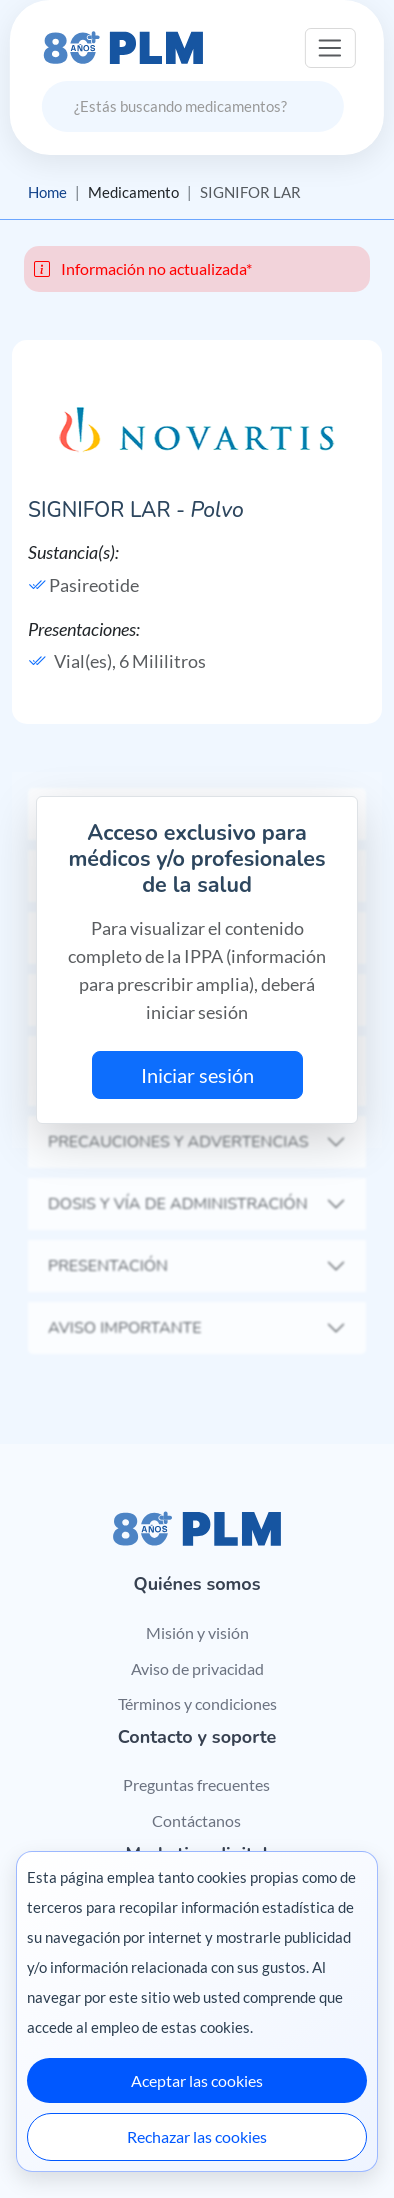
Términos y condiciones (197, 1703)
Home (47, 192)
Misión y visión (197, 1632)
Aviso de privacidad (197, 1668)
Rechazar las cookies (197, 2136)
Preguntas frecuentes (196, 1784)
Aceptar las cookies (197, 2080)
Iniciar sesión (197, 1075)
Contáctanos (196, 1820)
